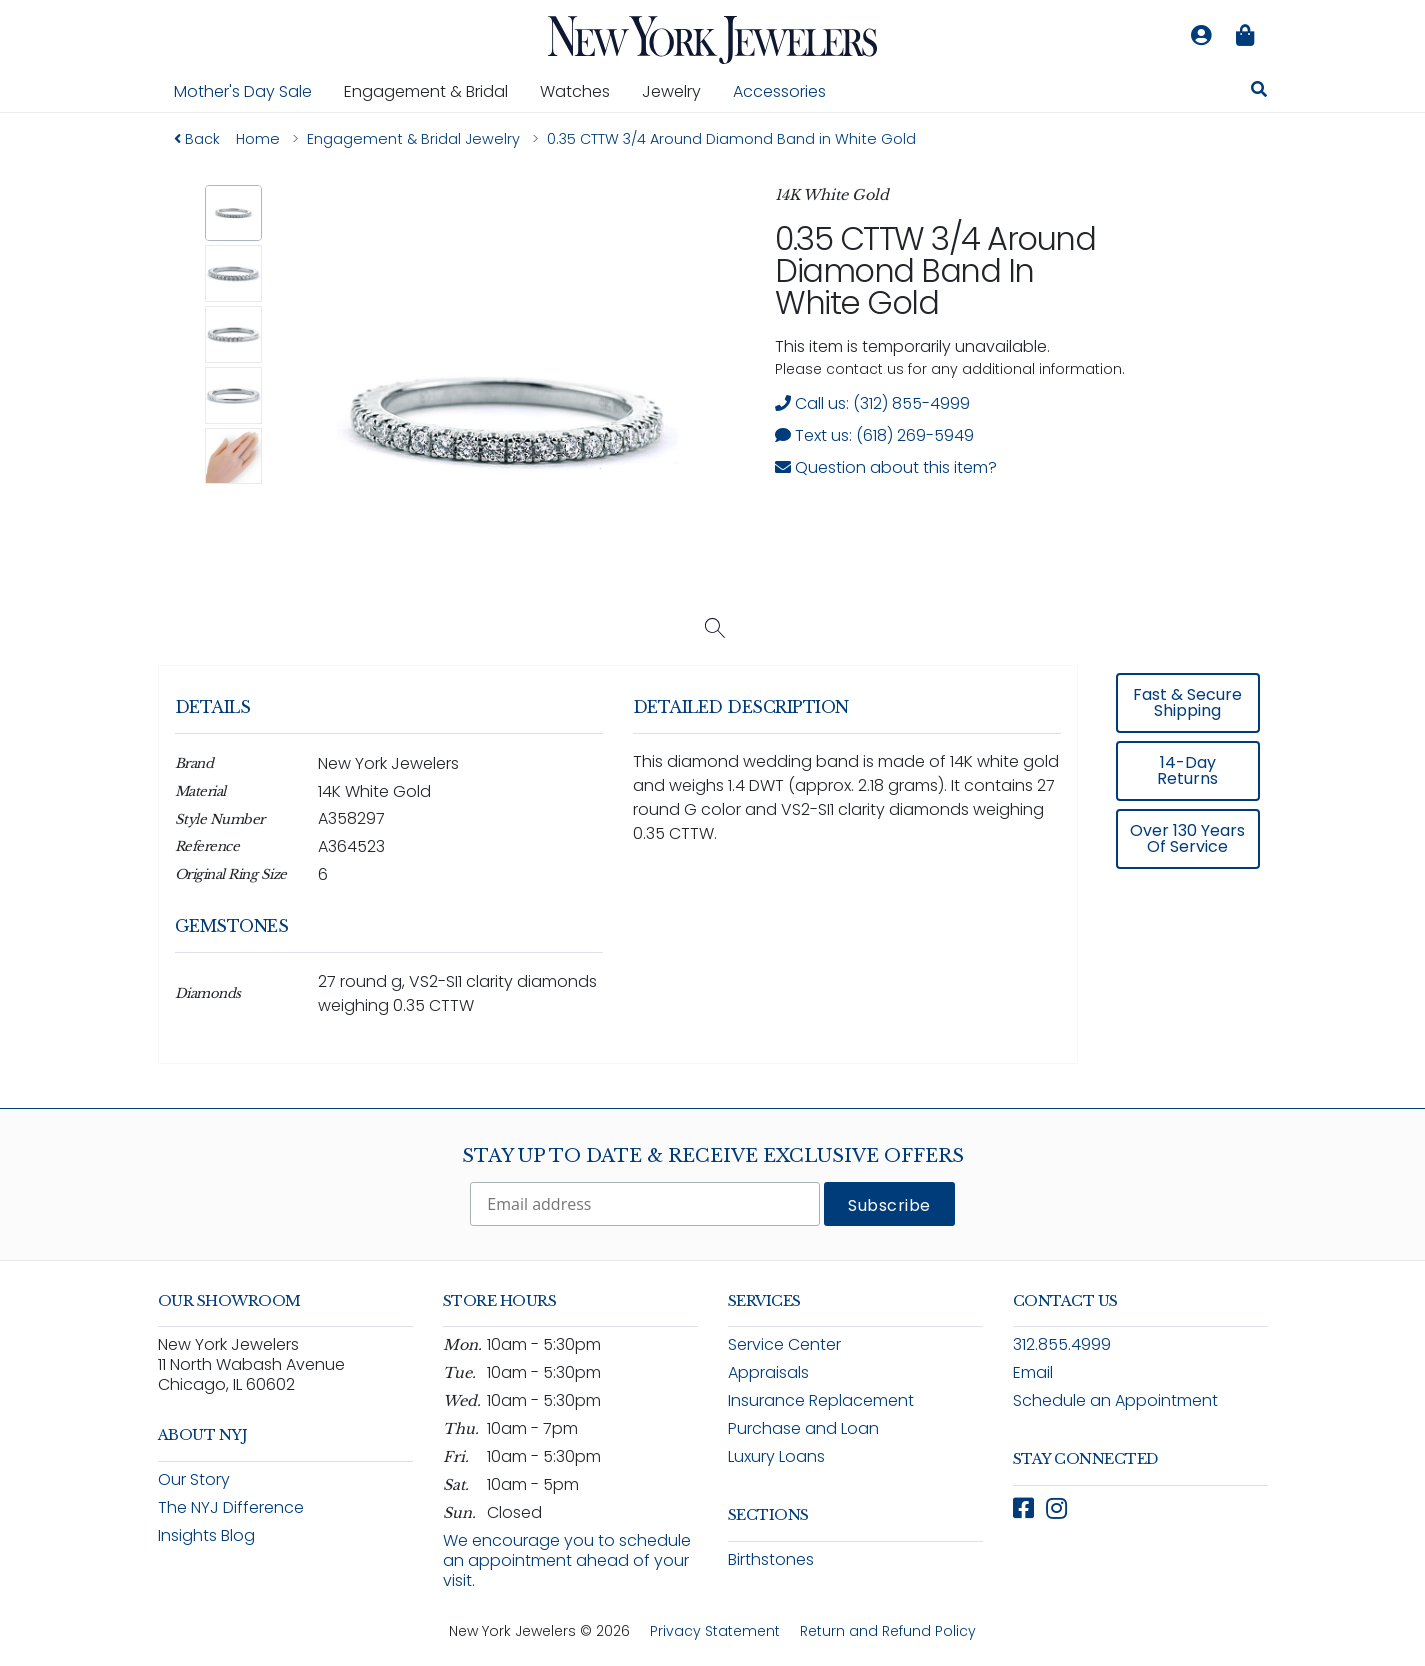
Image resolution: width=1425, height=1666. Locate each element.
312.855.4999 (1062, 1344)
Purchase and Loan (803, 1428)
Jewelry (679, 91)
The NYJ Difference (231, 1507)
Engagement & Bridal (434, 91)
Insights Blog (206, 1535)
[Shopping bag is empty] (1246, 36)
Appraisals (768, 1372)
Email (1033, 1372)
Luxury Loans (776, 1456)
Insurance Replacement (821, 1400)
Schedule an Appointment (1115, 1400)
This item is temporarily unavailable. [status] (912, 346)
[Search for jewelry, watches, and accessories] (1259, 92)
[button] (233, 213)
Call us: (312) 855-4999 (872, 403)
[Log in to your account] (1202, 36)
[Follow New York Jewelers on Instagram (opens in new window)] (1056, 1508)
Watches (583, 91)
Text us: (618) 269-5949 (874, 435)
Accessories (779, 91)
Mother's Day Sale (243, 91)
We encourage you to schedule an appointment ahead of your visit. (567, 1560)
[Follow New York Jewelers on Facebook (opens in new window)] (1023, 1508)
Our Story (194, 1479)
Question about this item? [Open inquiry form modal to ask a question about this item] (886, 467)
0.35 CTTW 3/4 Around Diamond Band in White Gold (935, 270)
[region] (713, 878)
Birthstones (771, 1559)
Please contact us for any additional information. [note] (950, 369)
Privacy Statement (715, 1631)
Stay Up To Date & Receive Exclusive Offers (713, 1156)
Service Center (784, 1344)
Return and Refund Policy (888, 1631)
